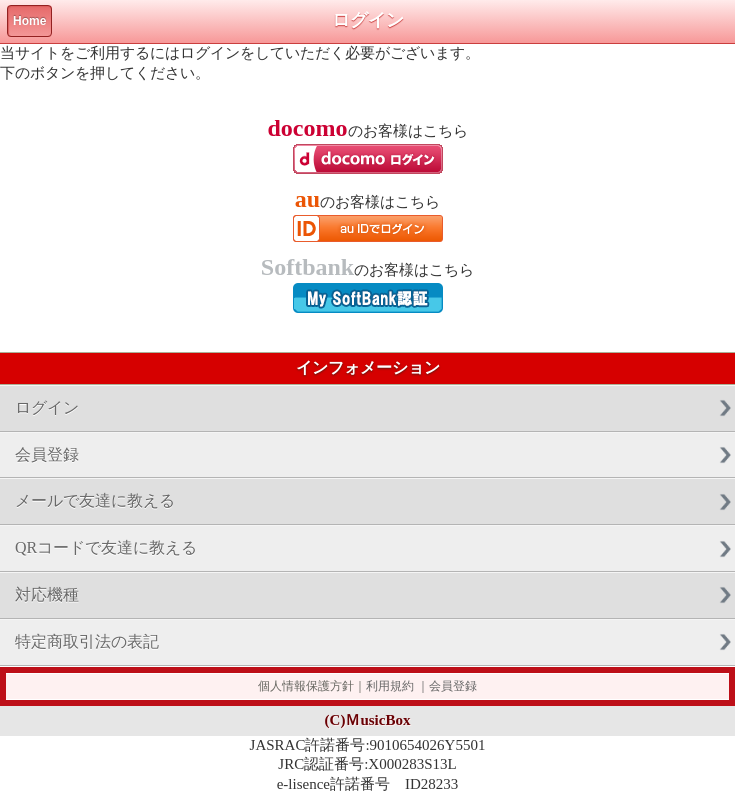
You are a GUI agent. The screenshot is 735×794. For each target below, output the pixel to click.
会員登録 (47, 454)
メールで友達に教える (95, 500)
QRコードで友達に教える (106, 547)
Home (29, 21)
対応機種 (47, 594)
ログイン (47, 407)
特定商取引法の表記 (87, 641)
